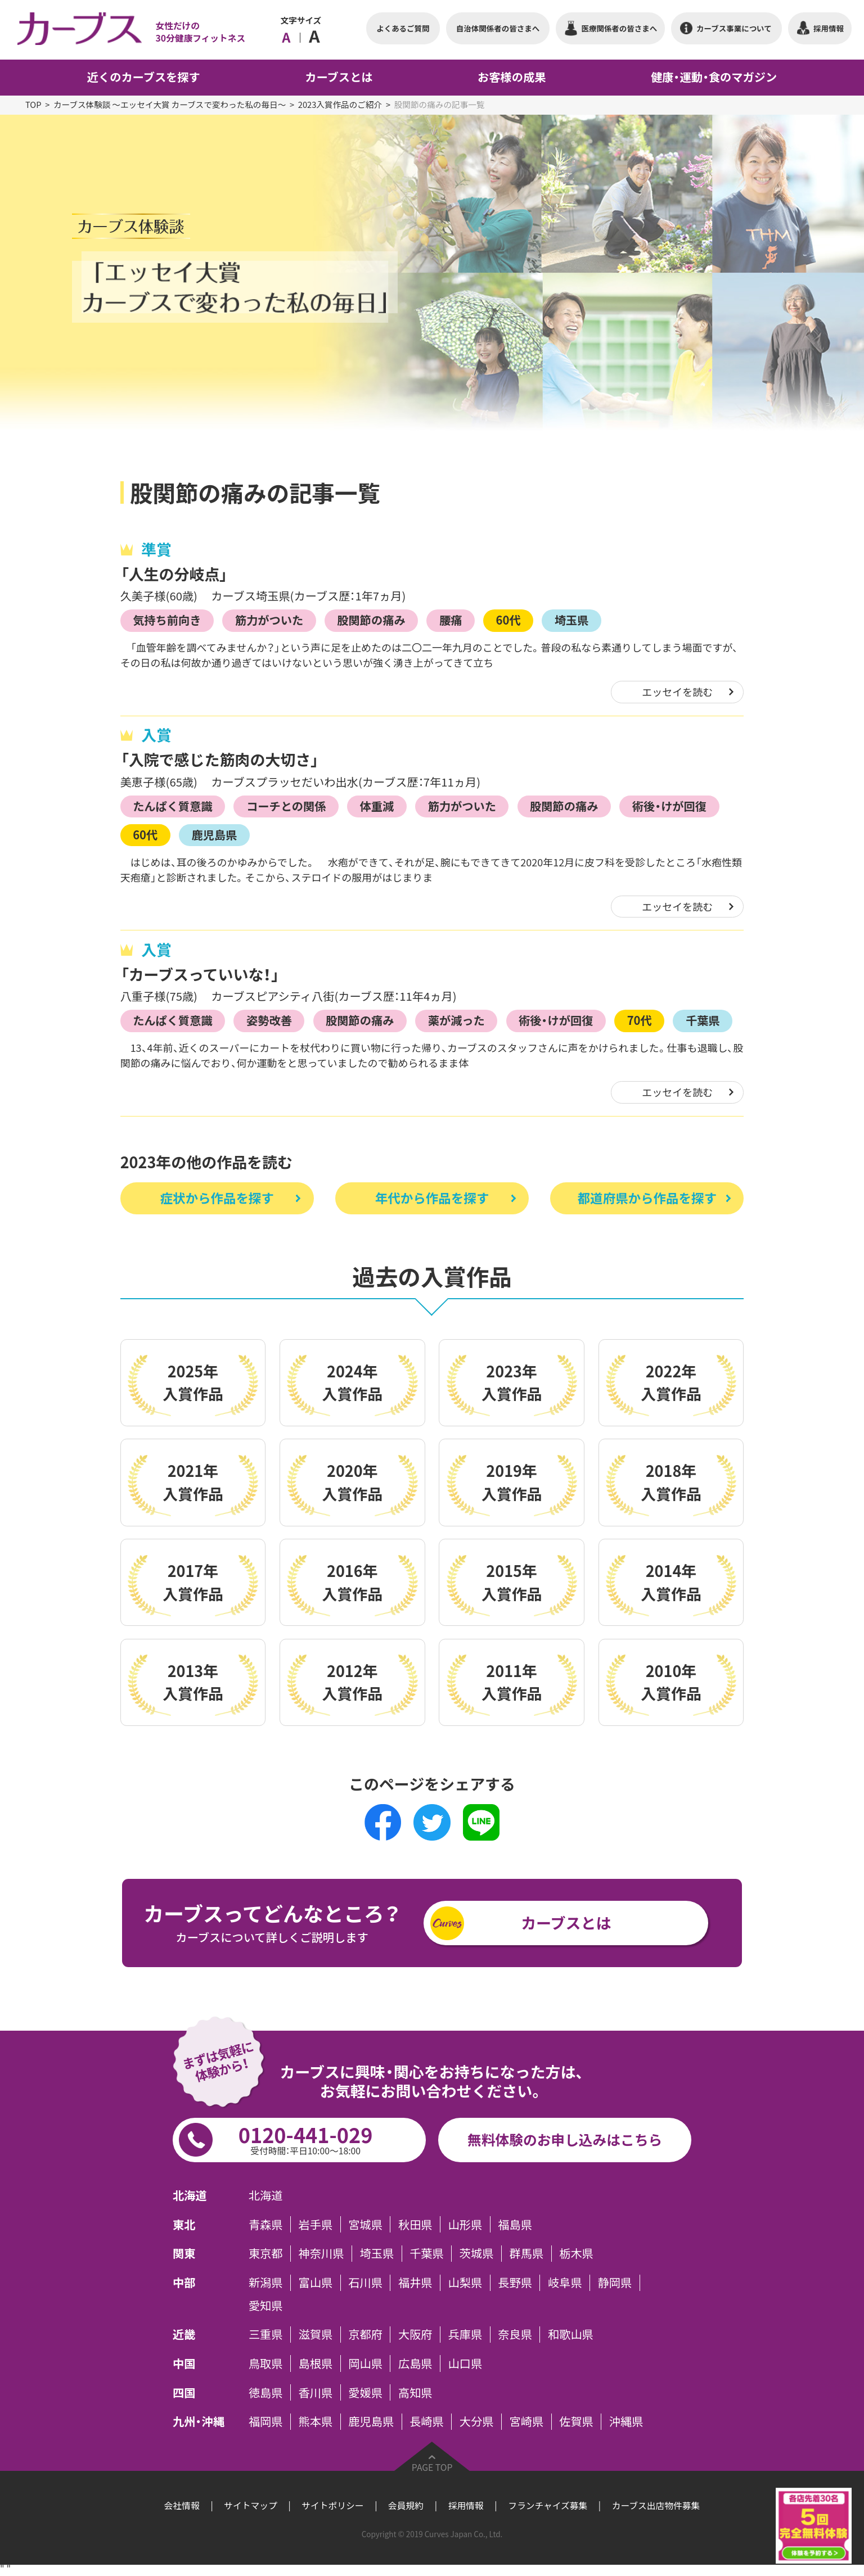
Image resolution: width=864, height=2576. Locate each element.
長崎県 (427, 2421)
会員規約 (406, 2505)
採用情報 (466, 2505)
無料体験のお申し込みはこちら (564, 2139)
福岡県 (266, 2421)
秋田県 (415, 2224)
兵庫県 (465, 2334)
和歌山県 (570, 2334)
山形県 (465, 2224)
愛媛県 (365, 2392)
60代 (508, 620)
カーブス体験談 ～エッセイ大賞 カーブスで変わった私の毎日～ (169, 104)
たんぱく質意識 (173, 806)
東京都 (266, 2253)
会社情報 (182, 2505)
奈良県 (515, 2334)
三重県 (266, 2334)
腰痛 (450, 620)
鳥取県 (266, 2363)
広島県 (415, 2363)
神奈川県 (321, 2253)
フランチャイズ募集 (547, 2505)
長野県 (515, 2282)
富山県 (316, 2282)
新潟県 (266, 2282)
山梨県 (465, 2282)
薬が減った (456, 1020)
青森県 (266, 2224)
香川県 (316, 2392)
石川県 (365, 2282)
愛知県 (266, 2305)
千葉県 (703, 1020)
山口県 (465, 2363)
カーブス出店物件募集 (656, 2505)
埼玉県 (572, 620)
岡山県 (365, 2363)
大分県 (477, 2421)
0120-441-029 (305, 2138)
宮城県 (365, 2224)
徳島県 (266, 2392)
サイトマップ (250, 2505)
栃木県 (576, 2253)
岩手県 (316, 2224)
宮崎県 (526, 2421)
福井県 (415, 2282)
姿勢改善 (269, 1020)
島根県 (316, 2363)
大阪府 (415, 2334)
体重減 (377, 806)
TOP (33, 104)
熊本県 (316, 2421)
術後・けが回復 (669, 806)
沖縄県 (626, 2421)
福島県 (515, 2224)
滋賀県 (316, 2334)
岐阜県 (565, 2282)
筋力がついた (269, 620)
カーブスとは (566, 1922)
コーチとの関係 (286, 806)
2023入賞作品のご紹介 (340, 104)
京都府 (365, 2334)
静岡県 (615, 2282)
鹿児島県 (214, 834)
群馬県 (526, 2253)
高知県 (415, 2392)
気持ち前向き (167, 620)
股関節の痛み (371, 620)
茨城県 (477, 2253)
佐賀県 (576, 2421)
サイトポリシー (332, 2505)
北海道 (266, 2195)
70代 (639, 1020)
